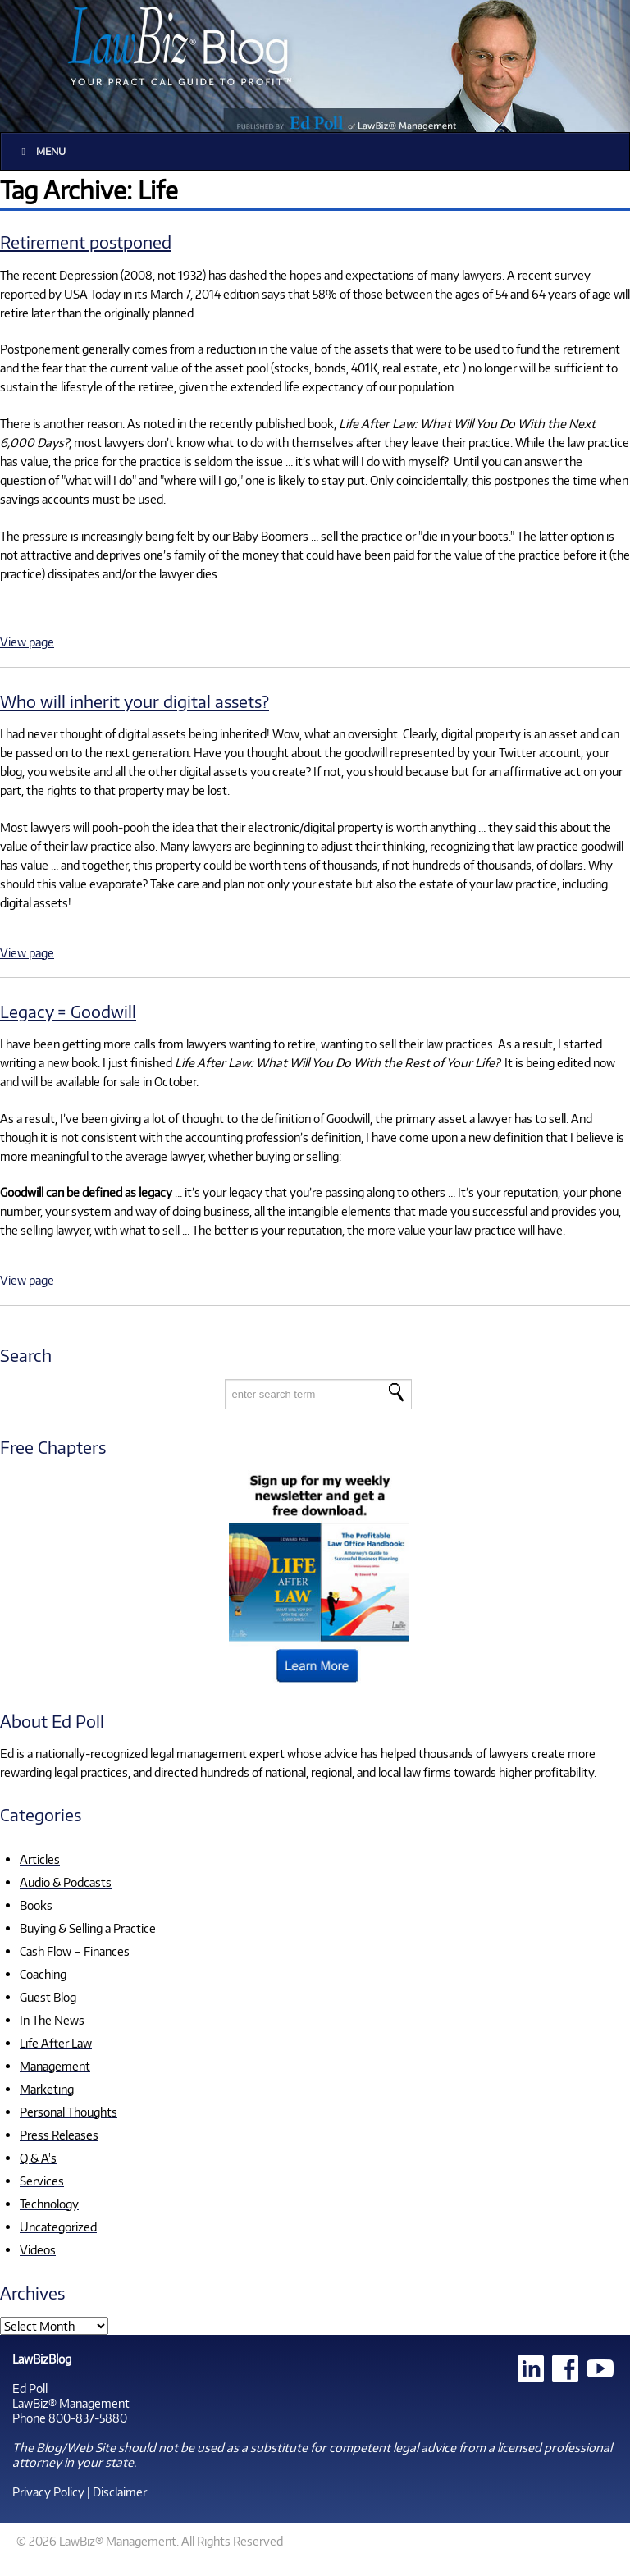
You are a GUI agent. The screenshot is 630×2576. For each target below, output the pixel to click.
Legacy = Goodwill (68, 1011)
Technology (49, 2203)
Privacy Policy (48, 2491)
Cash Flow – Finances (75, 1950)
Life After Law (56, 2042)
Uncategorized (58, 2226)
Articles (40, 1859)
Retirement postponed (85, 241)
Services (42, 2180)
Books (36, 1905)
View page (27, 641)
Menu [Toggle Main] (41, 151)
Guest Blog (48, 1996)
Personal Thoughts (68, 2111)
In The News (52, 2019)
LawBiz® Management (71, 2403)
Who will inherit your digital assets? (134, 701)
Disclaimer (120, 2491)
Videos (38, 2249)
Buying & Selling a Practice (88, 1928)
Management (55, 2065)
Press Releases (59, 2134)
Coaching (43, 1973)
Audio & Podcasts (66, 1882)
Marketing (47, 2088)
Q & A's (38, 2157)
